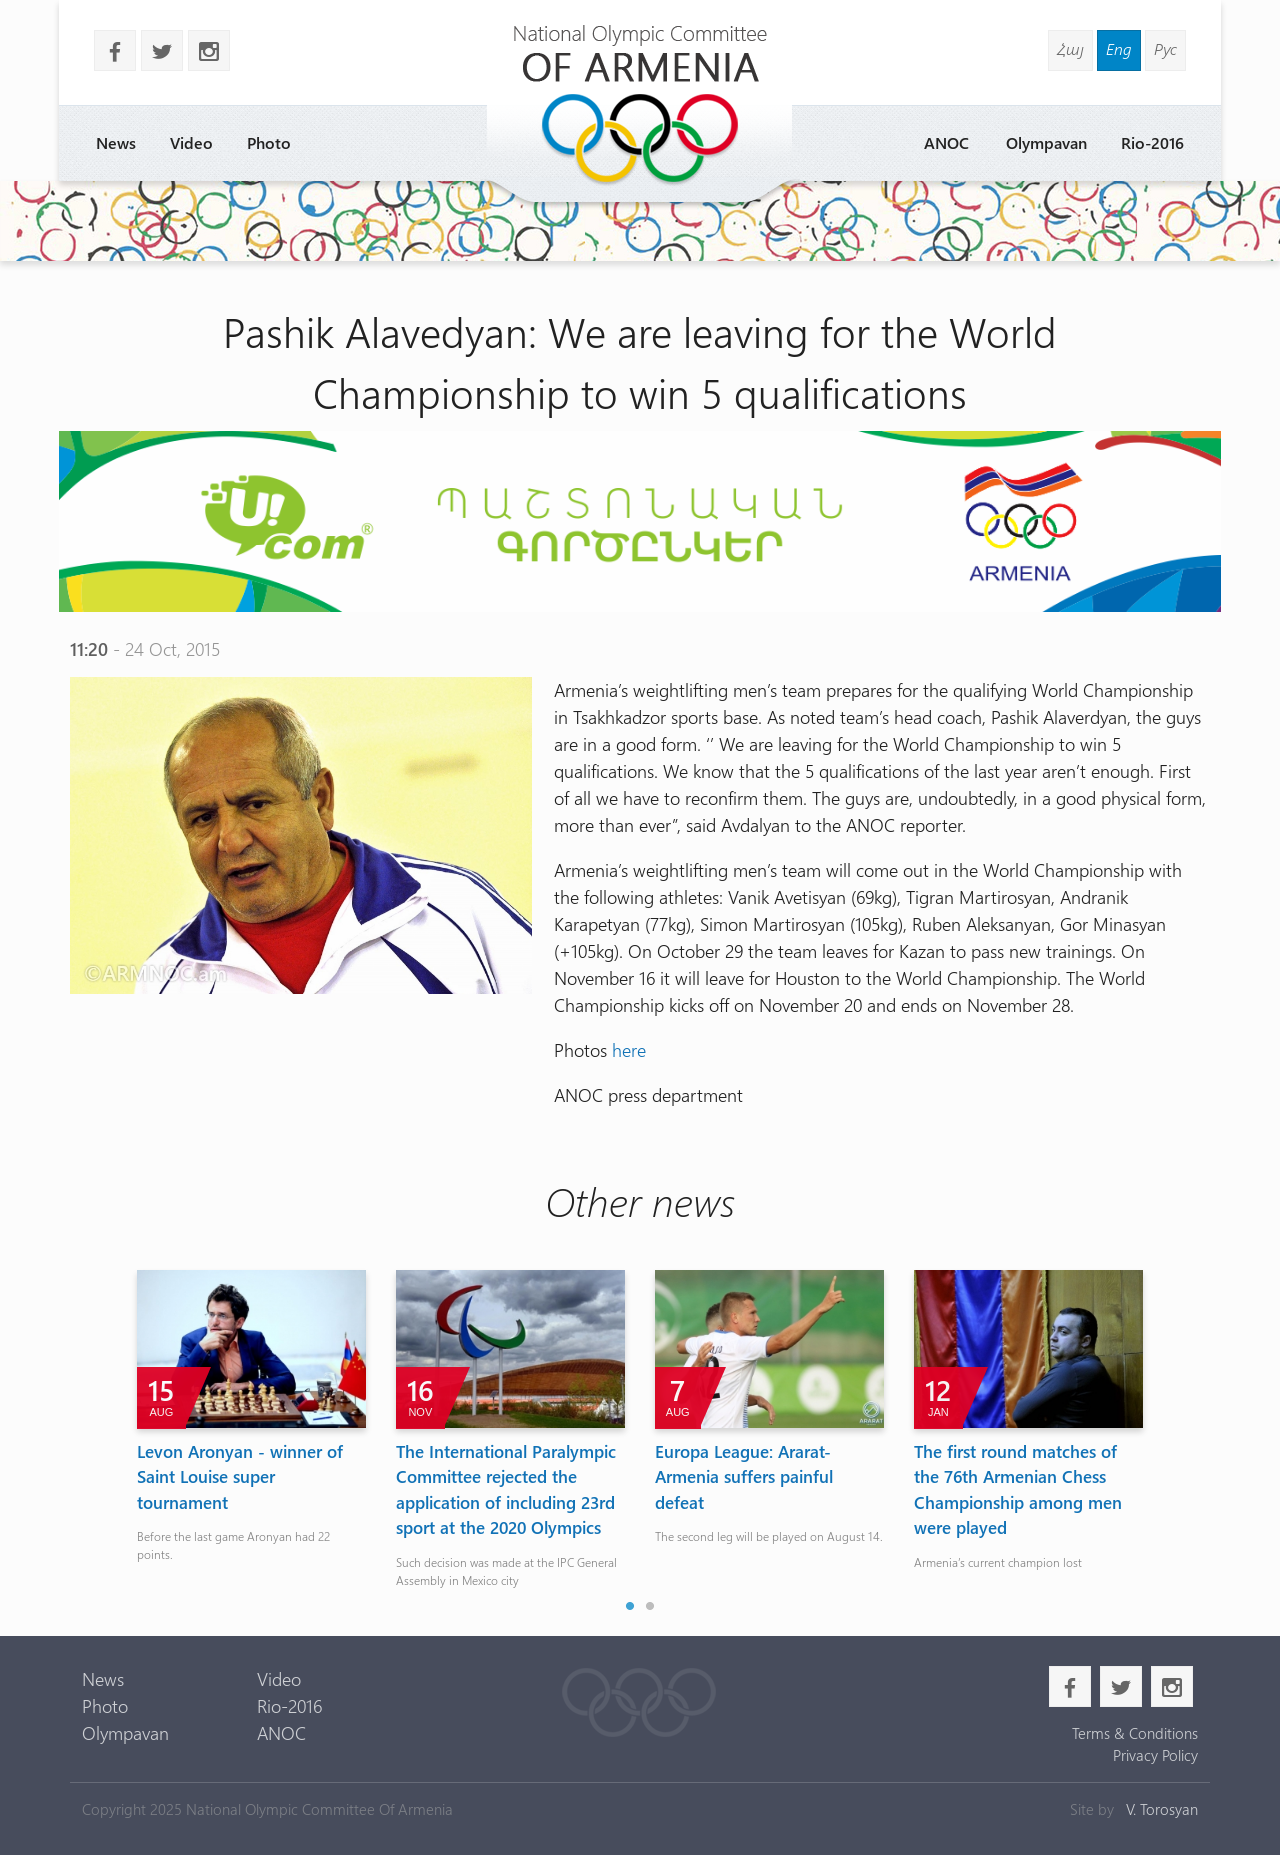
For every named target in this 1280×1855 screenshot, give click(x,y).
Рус (1165, 48)
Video (191, 142)
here (629, 1050)
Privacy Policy (1155, 1755)
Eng (1119, 48)
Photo (269, 142)
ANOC (946, 142)
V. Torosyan (1162, 1809)
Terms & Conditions (1135, 1733)
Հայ (1070, 48)
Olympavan (1046, 142)
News (116, 142)
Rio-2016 (1152, 142)
